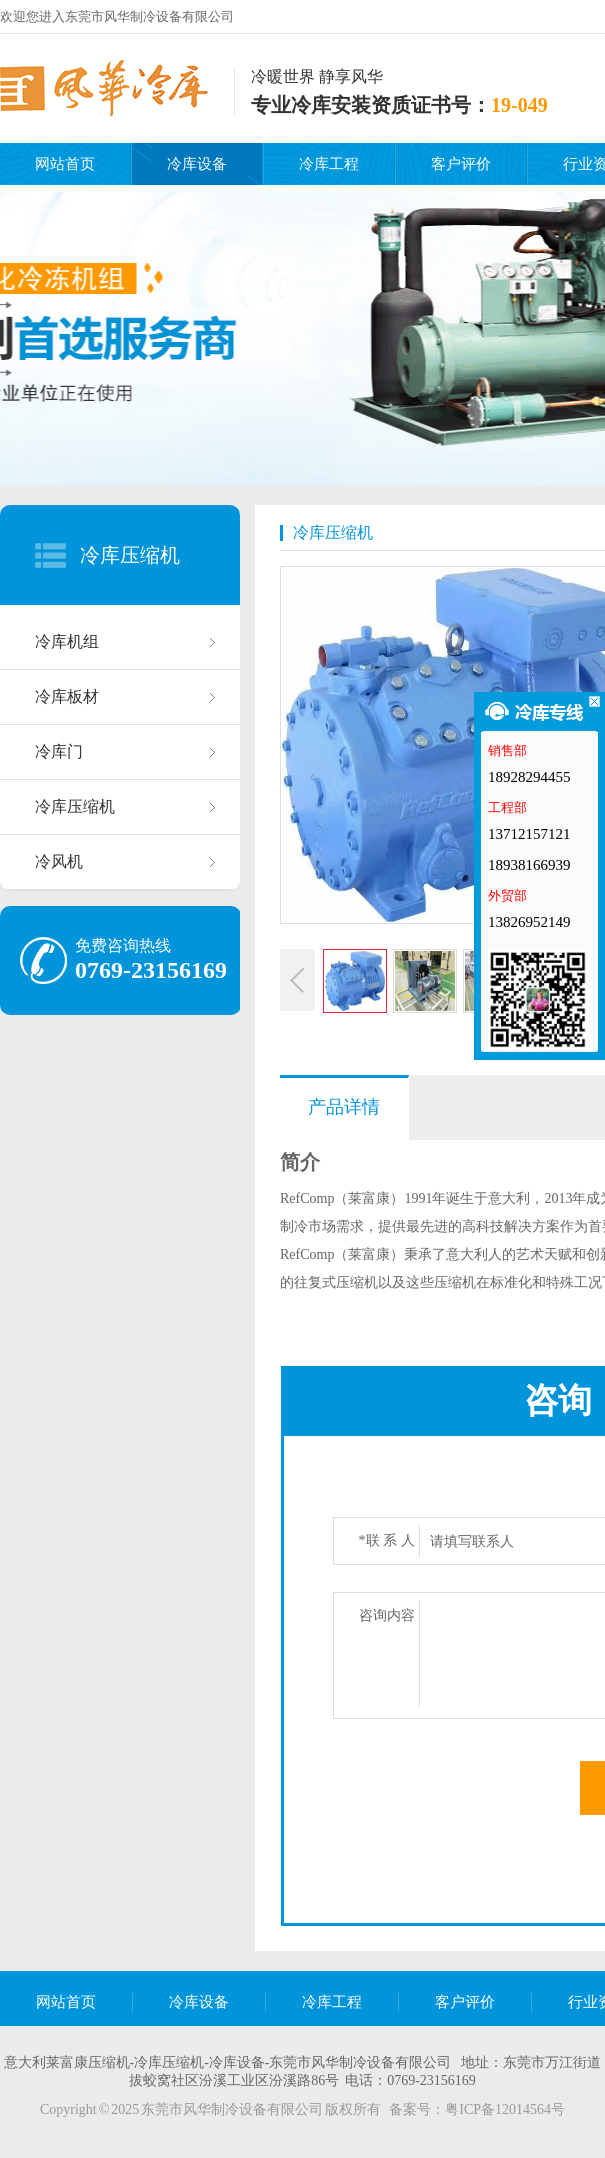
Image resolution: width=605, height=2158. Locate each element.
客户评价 (461, 164)
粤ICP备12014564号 (505, 2109)
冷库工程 (329, 164)
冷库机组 (67, 641)
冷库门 (59, 751)
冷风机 (59, 861)
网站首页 (65, 164)
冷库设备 (197, 164)
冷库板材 (67, 696)
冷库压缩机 (130, 555)
